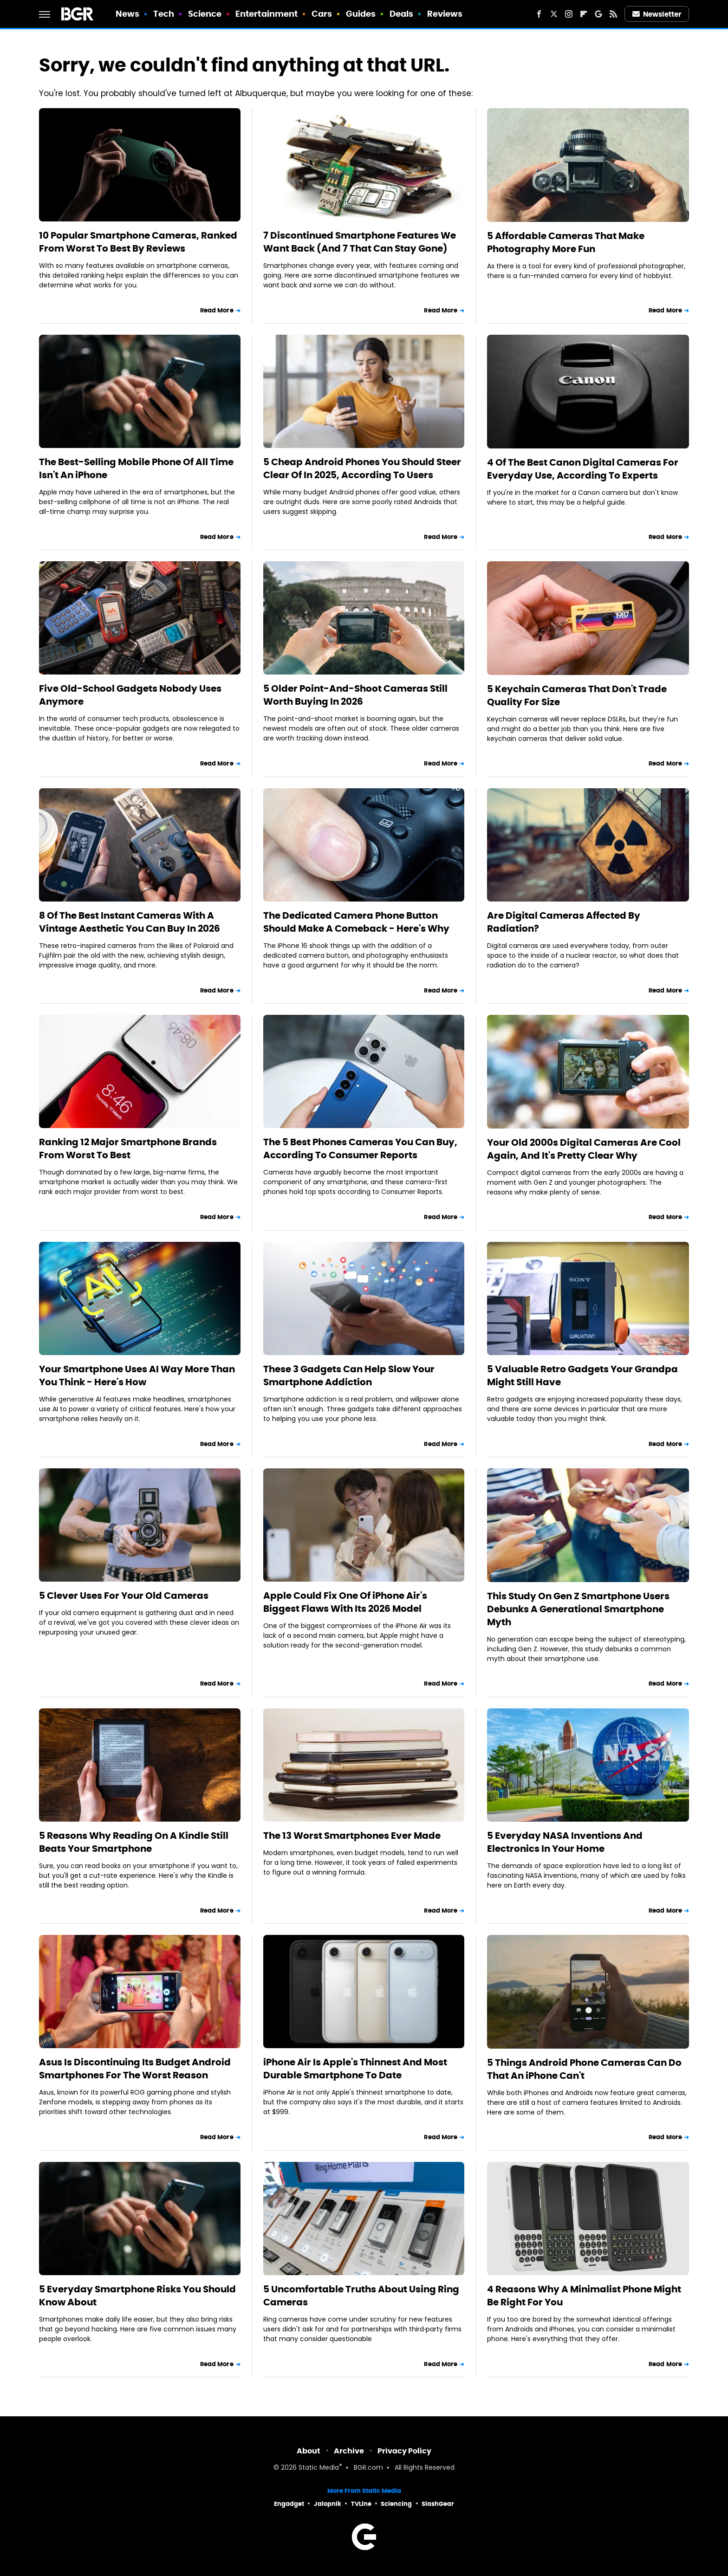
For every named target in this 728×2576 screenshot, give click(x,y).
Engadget (289, 2504)
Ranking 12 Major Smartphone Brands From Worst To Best (128, 1148)
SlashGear (438, 2504)
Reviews (445, 13)
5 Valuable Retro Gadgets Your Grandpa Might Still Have (582, 1375)
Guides (361, 13)
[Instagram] (568, 14)
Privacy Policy (404, 2451)
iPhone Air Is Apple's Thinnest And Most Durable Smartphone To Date (355, 2068)
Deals (402, 13)
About (308, 2451)
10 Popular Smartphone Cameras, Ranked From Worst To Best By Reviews (138, 241)
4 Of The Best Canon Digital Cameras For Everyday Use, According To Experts (582, 468)
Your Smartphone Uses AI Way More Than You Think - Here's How (137, 1375)
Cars (322, 13)
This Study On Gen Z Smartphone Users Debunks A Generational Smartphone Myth (578, 1609)
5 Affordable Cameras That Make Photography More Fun (565, 242)
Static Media (319, 2468)
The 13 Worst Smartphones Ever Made (352, 1836)
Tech (163, 13)
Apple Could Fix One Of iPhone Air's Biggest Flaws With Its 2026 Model (345, 1602)
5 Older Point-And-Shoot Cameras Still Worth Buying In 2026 (355, 694)
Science (205, 13)
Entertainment (266, 13)
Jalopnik (327, 2504)
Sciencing (396, 2504)
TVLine (361, 2504)
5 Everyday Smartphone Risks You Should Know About (137, 2295)
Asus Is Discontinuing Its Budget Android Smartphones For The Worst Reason (135, 2068)
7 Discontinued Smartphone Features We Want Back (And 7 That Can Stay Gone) (359, 241)
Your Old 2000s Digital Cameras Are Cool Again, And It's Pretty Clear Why (584, 1148)
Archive (349, 2451)
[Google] (598, 14)
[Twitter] (554, 14)
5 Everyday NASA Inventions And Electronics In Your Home (565, 1842)
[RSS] (613, 14)
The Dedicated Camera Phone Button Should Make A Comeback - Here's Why (356, 921)
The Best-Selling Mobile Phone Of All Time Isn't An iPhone (136, 468)
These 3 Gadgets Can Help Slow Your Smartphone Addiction (349, 1375)
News (127, 13)
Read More (217, 310)
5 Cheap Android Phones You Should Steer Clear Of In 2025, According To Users (362, 468)
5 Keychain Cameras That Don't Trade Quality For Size (577, 695)
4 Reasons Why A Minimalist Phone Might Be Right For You (584, 2295)
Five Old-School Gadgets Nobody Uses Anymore (130, 694)
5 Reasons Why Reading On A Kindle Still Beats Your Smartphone (133, 1842)
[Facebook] (539, 14)
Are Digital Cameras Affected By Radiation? (563, 921)
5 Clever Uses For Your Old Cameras (123, 1596)
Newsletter (657, 14)
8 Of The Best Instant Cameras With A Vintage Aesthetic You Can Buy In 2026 (129, 921)
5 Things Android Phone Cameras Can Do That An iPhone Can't (584, 2069)
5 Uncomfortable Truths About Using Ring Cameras (361, 2295)
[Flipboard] (583, 14)
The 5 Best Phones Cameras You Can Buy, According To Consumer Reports (360, 1148)
